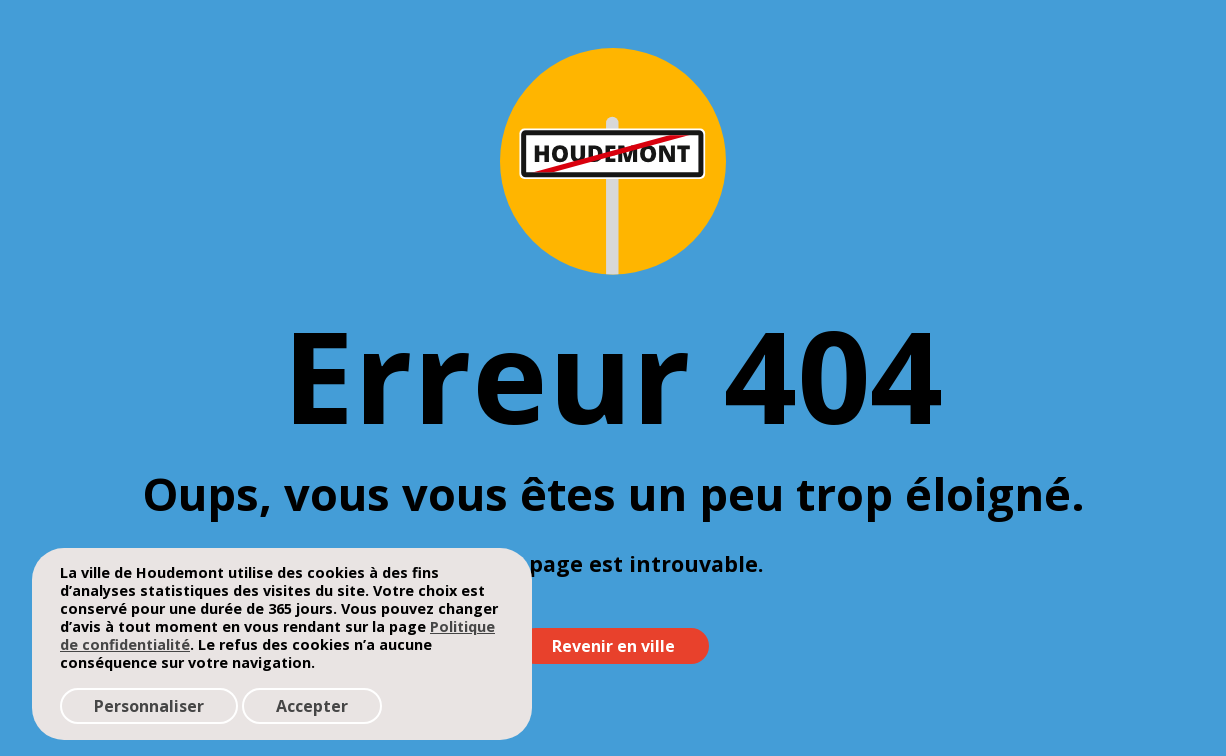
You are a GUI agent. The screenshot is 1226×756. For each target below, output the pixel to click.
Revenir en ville (613, 646)
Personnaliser (149, 706)
